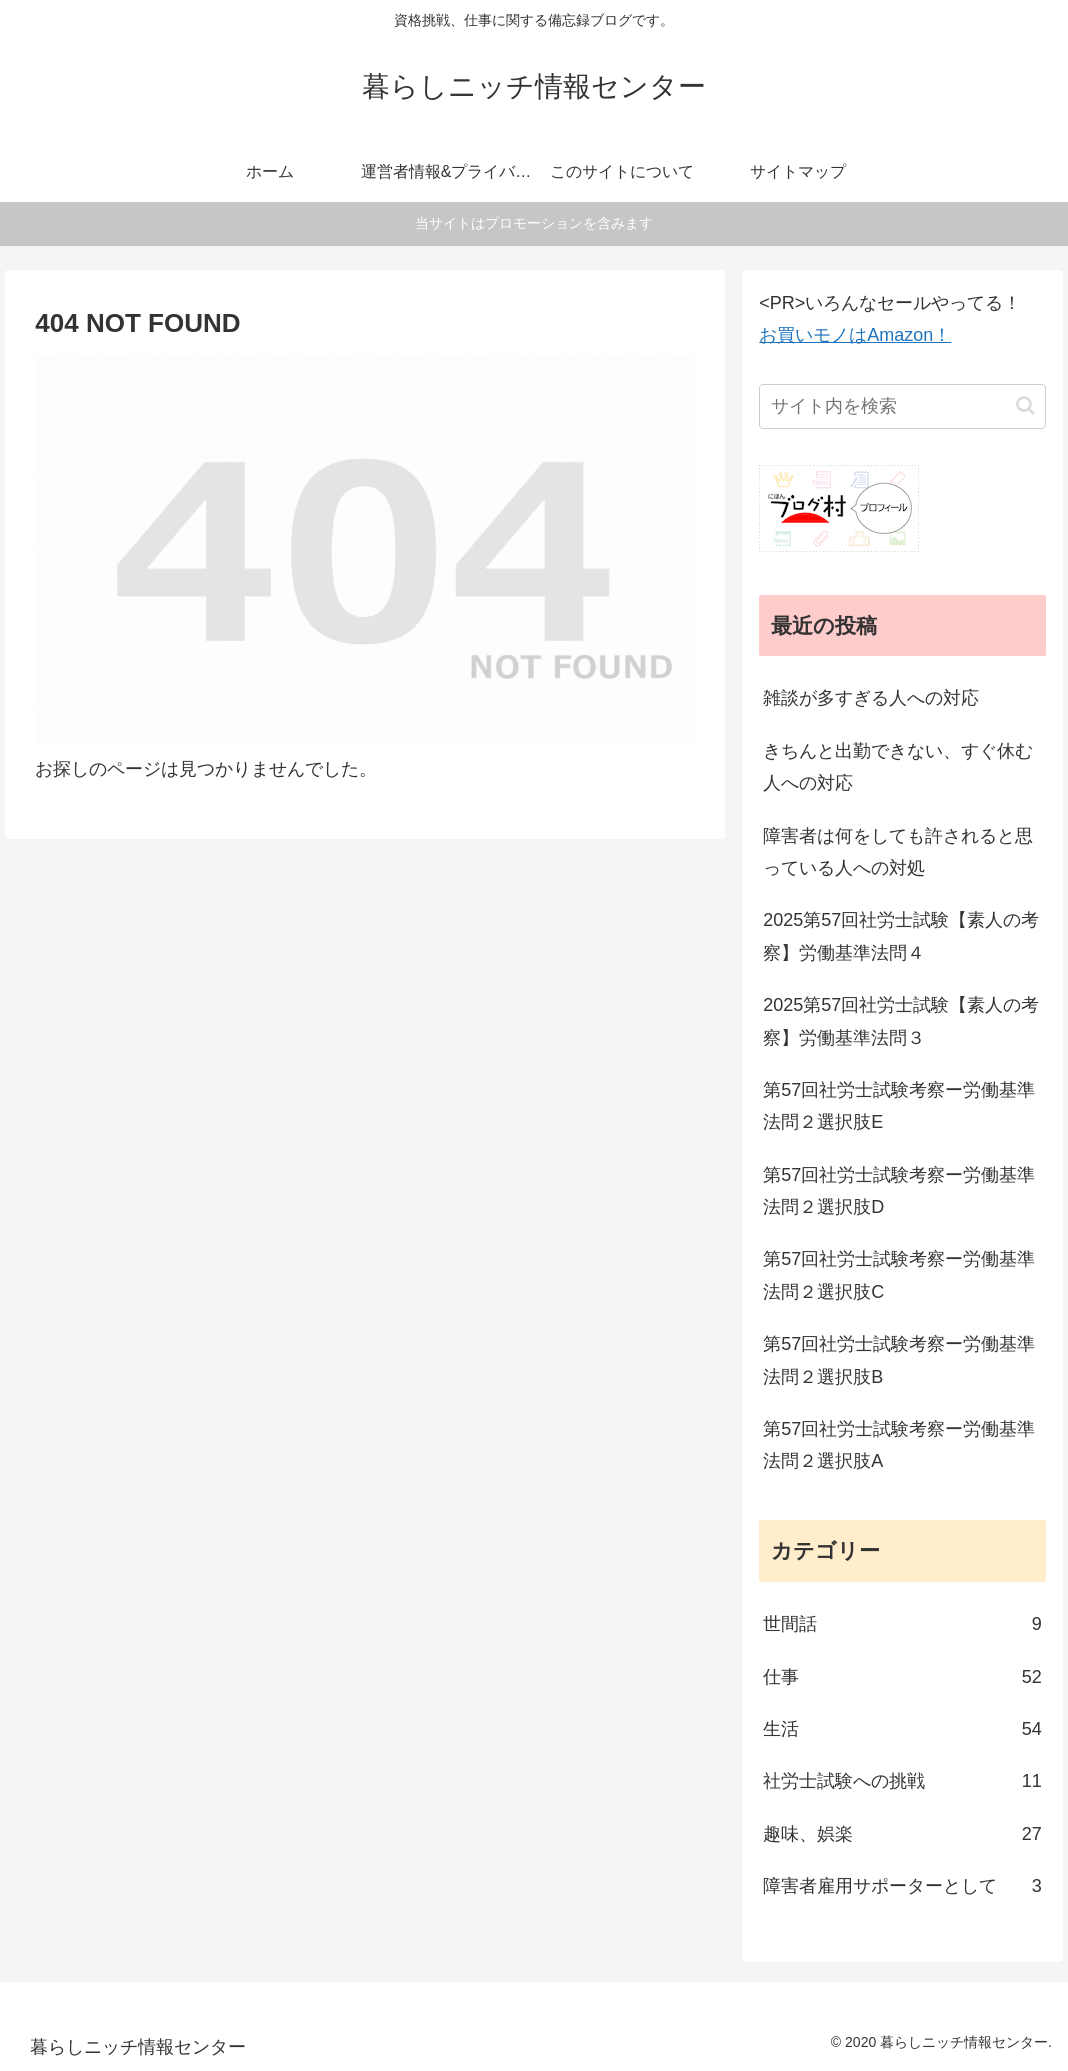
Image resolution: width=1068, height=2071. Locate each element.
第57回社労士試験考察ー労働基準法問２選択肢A (899, 1445)
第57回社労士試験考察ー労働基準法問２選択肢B (899, 1360)
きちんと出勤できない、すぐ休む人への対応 (898, 767)
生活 (902, 1729)
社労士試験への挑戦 (902, 1781)
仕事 (902, 1677)
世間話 (902, 1624)
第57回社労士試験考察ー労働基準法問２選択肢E (899, 1106)
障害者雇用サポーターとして (902, 1886)
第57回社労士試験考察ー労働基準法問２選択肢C (899, 1275)
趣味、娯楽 (902, 1834)
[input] (902, 406)
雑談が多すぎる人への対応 (871, 698)
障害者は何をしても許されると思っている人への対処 (898, 852)
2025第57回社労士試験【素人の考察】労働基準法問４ (901, 936)
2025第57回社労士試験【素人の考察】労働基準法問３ (901, 1021)
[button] (1025, 405)
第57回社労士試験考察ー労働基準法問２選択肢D (899, 1191)
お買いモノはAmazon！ (855, 335)
